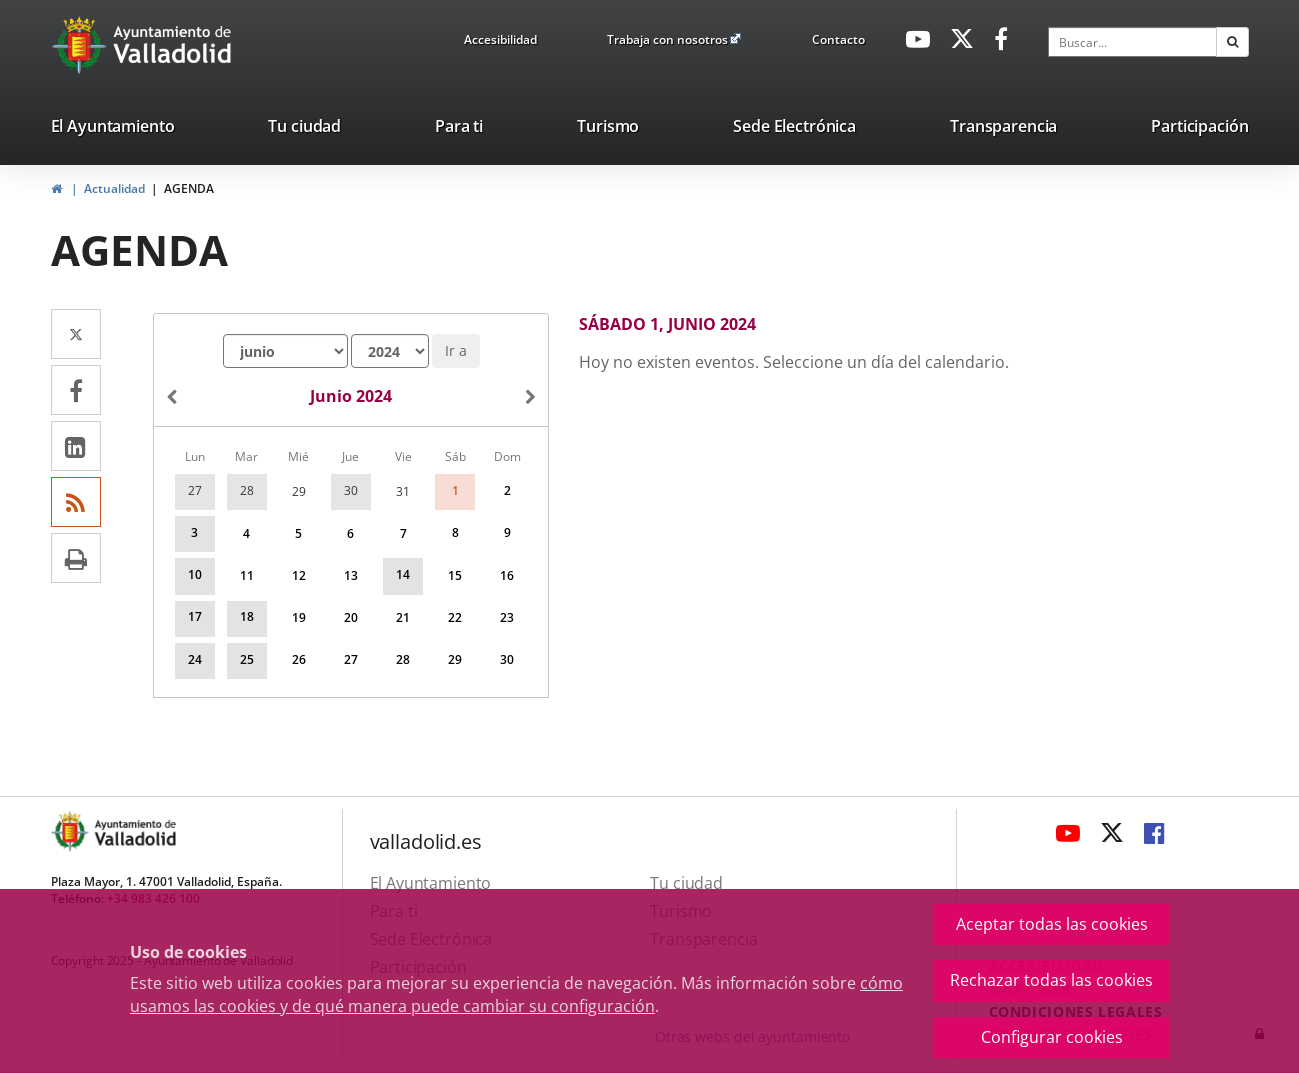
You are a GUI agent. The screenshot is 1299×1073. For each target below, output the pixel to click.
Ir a (456, 350)
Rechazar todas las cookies (1051, 980)
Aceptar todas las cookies (1052, 924)
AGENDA (189, 188)
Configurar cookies (1052, 1037)
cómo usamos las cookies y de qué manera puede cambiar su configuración (516, 994)
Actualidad (114, 188)
